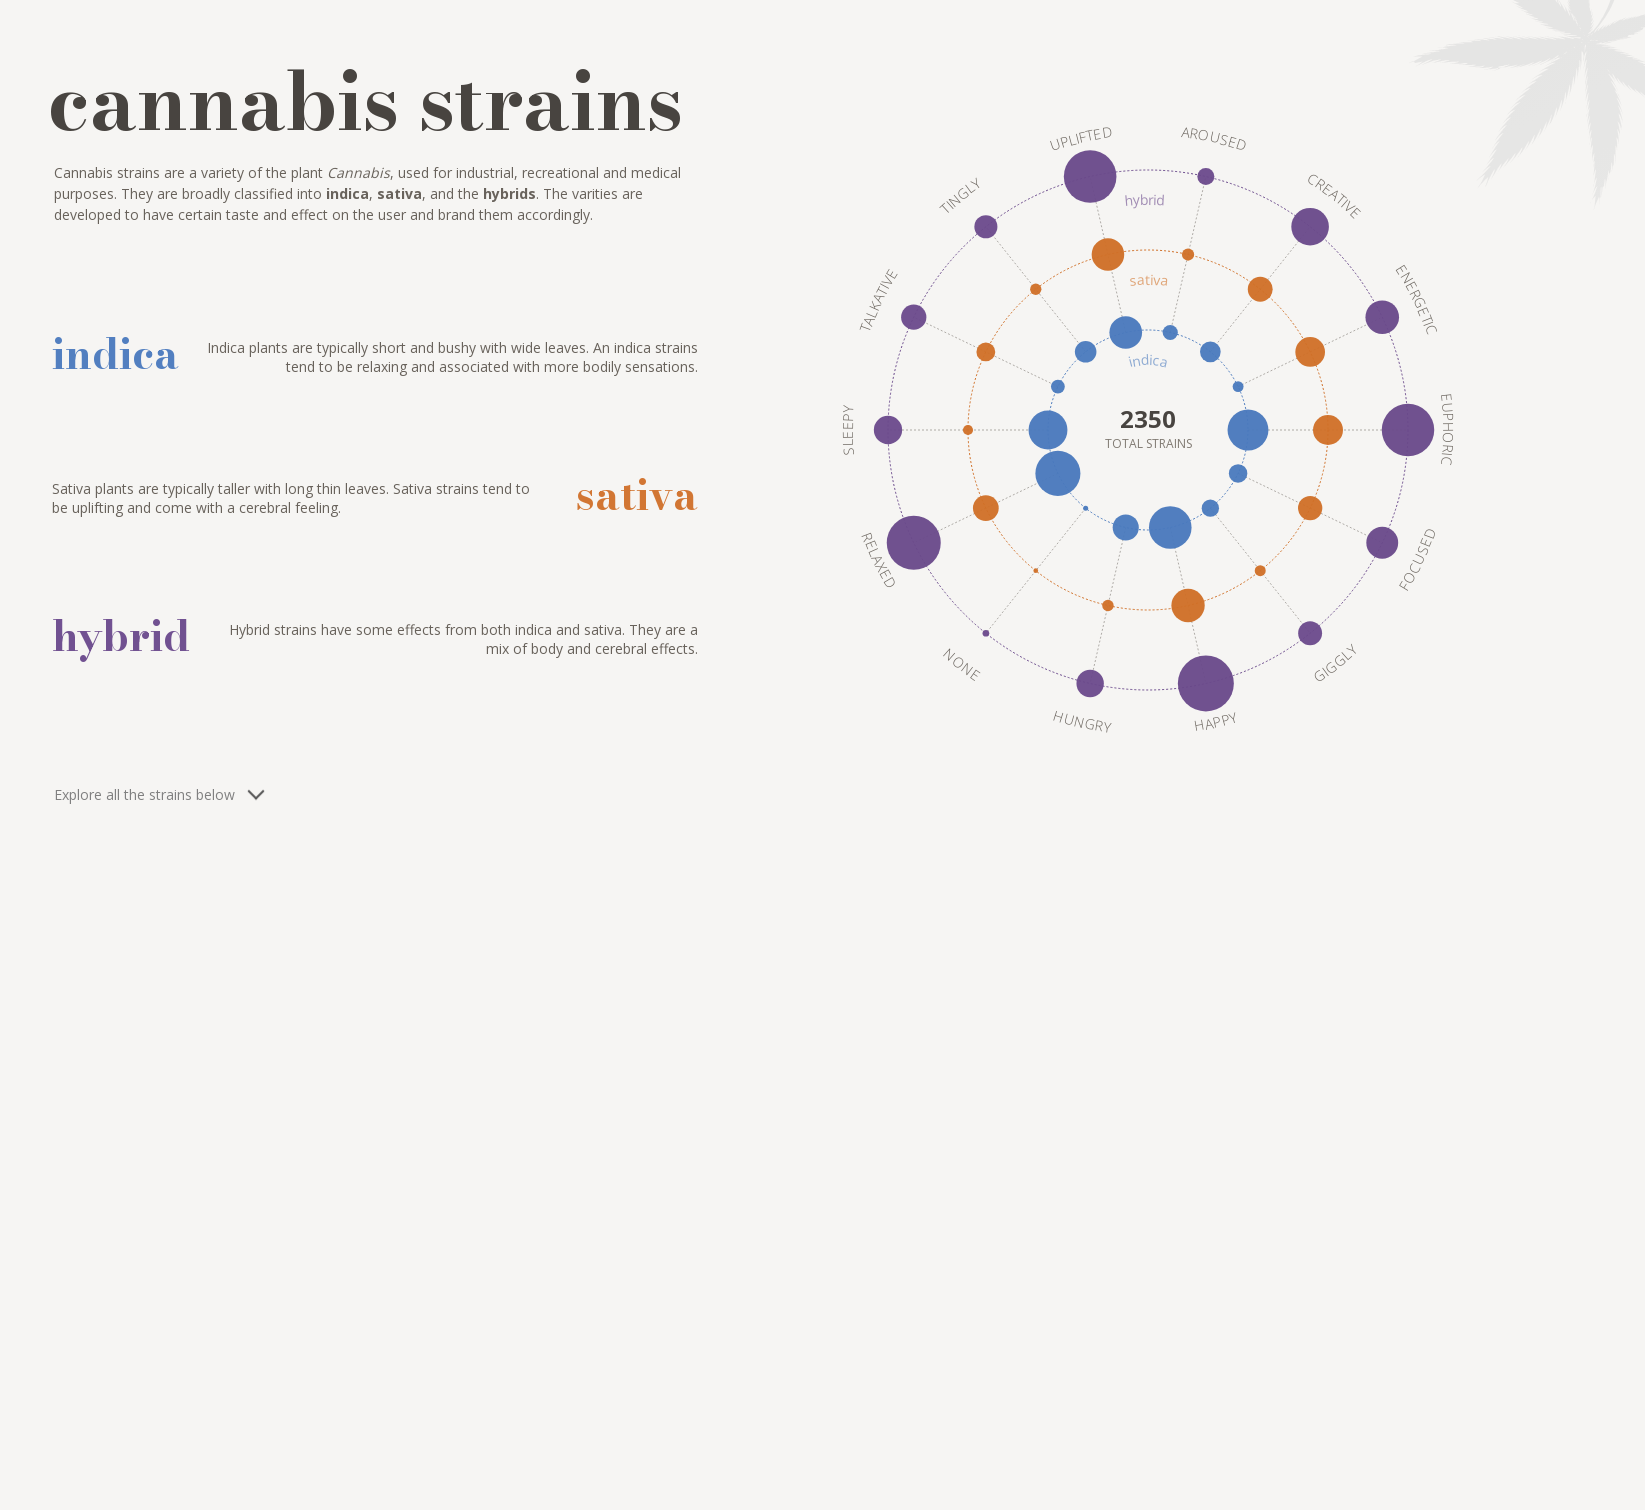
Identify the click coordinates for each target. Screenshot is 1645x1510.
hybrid (1143, 200)
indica (1148, 361)
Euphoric (1446, 429)
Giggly (1334, 664)
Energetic (1416, 299)
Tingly (960, 196)
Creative (1334, 196)
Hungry (1081, 720)
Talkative (878, 300)
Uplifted (1080, 138)
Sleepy (847, 430)
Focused (1416, 559)
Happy (1215, 721)
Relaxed (878, 560)
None (961, 664)
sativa (1148, 280)
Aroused (1214, 138)
